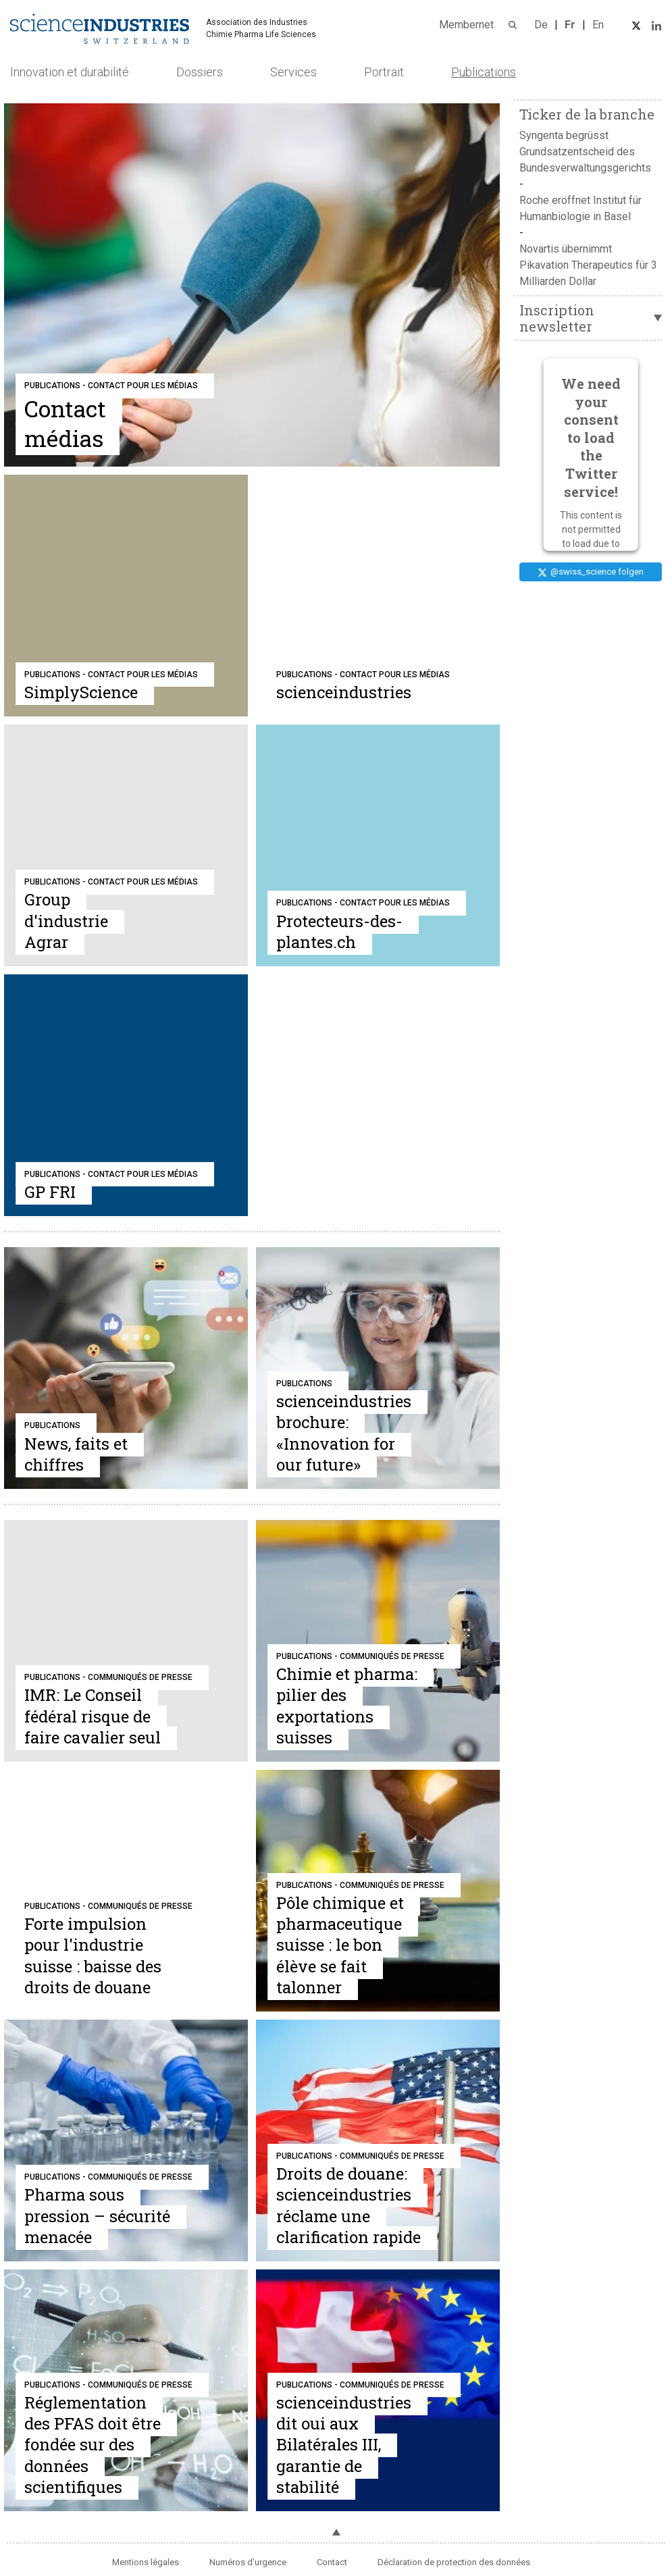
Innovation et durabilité (69, 72)
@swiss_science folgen (591, 572)
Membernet (466, 24)
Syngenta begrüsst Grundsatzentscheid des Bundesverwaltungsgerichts (585, 151)
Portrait (384, 72)
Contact (332, 2562)
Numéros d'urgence (247, 2562)
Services (293, 72)
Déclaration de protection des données (454, 2562)
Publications (483, 72)
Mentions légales (145, 2562)
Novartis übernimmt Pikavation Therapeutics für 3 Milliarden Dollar (588, 265)
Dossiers (199, 72)
